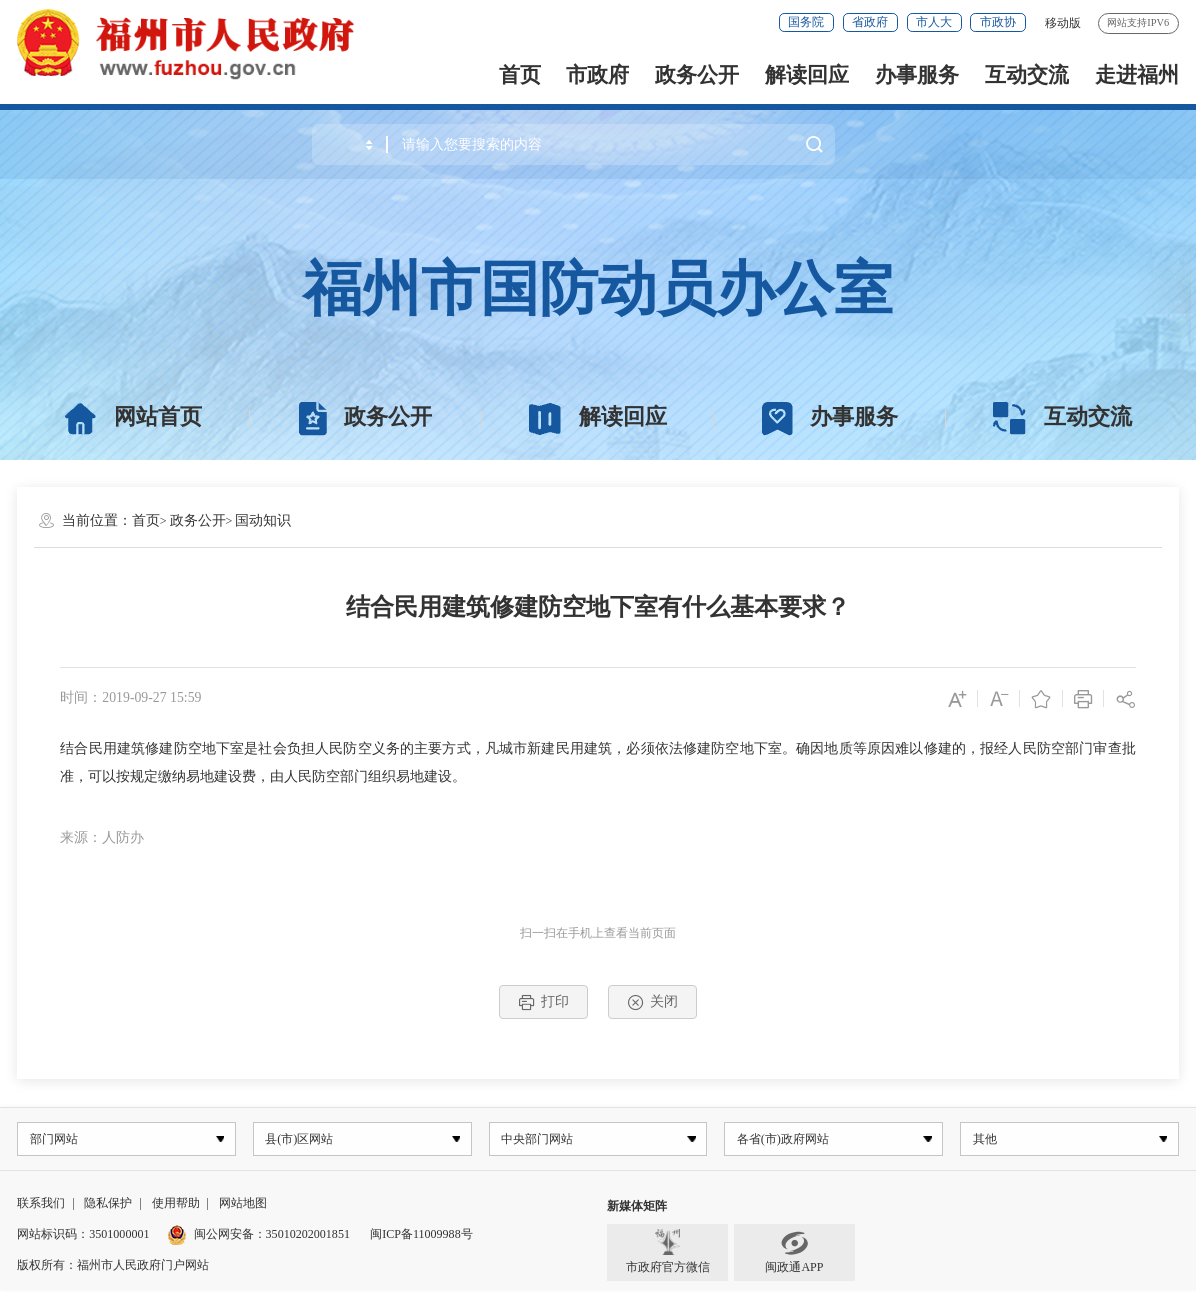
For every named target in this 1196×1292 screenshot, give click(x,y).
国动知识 (263, 520)
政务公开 (697, 75)
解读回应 (807, 75)
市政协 (998, 22)
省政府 (870, 22)
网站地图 (243, 1205)
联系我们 (41, 1205)
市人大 (934, 22)
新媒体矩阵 (637, 1208)
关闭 (653, 1002)
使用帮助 (176, 1205)
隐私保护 (108, 1205)
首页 (520, 75)
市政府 (597, 75)
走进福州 (1137, 75)
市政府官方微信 (668, 1254)
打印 (544, 1002)
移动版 (1063, 23)
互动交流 (1027, 75)
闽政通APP (794, 1254)
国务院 (806, 22)
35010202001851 (308, 1236)
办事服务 (917, 75)
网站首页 (133, 418)
